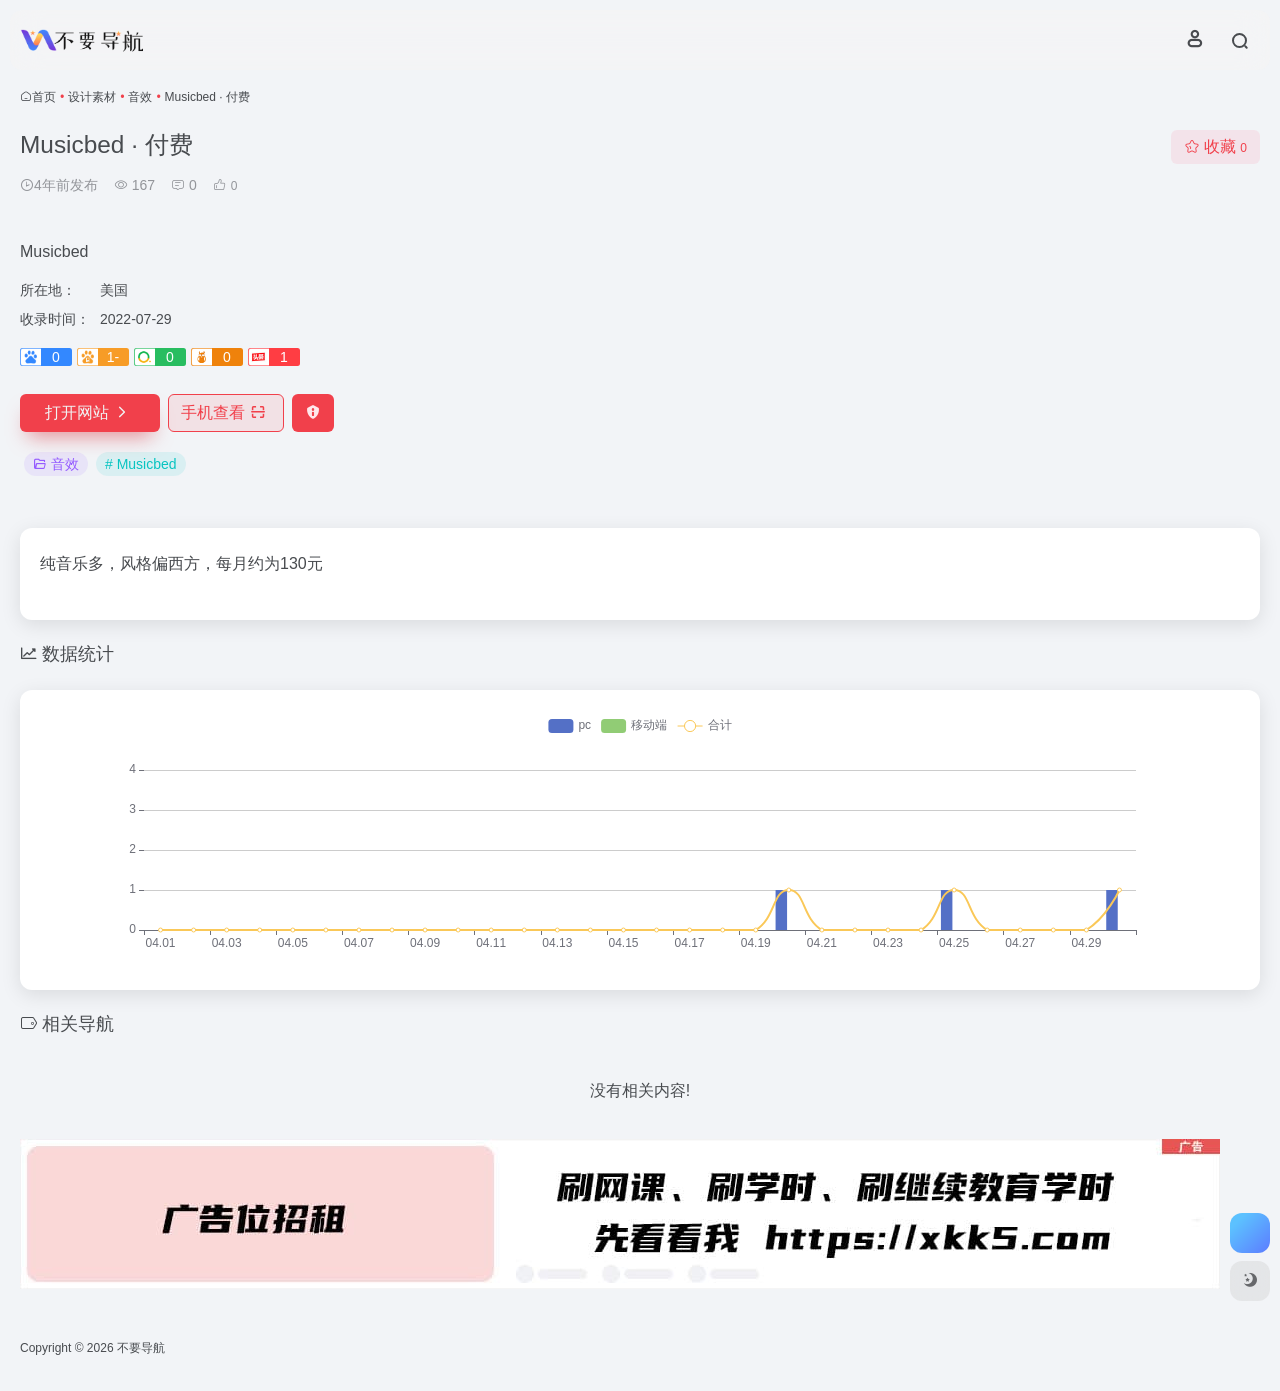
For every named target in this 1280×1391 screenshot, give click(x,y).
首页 (44, 97)
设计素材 (92, 97)
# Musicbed (141, 464)
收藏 (1215, 146)
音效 (140, 97)
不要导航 (141, 1348)
